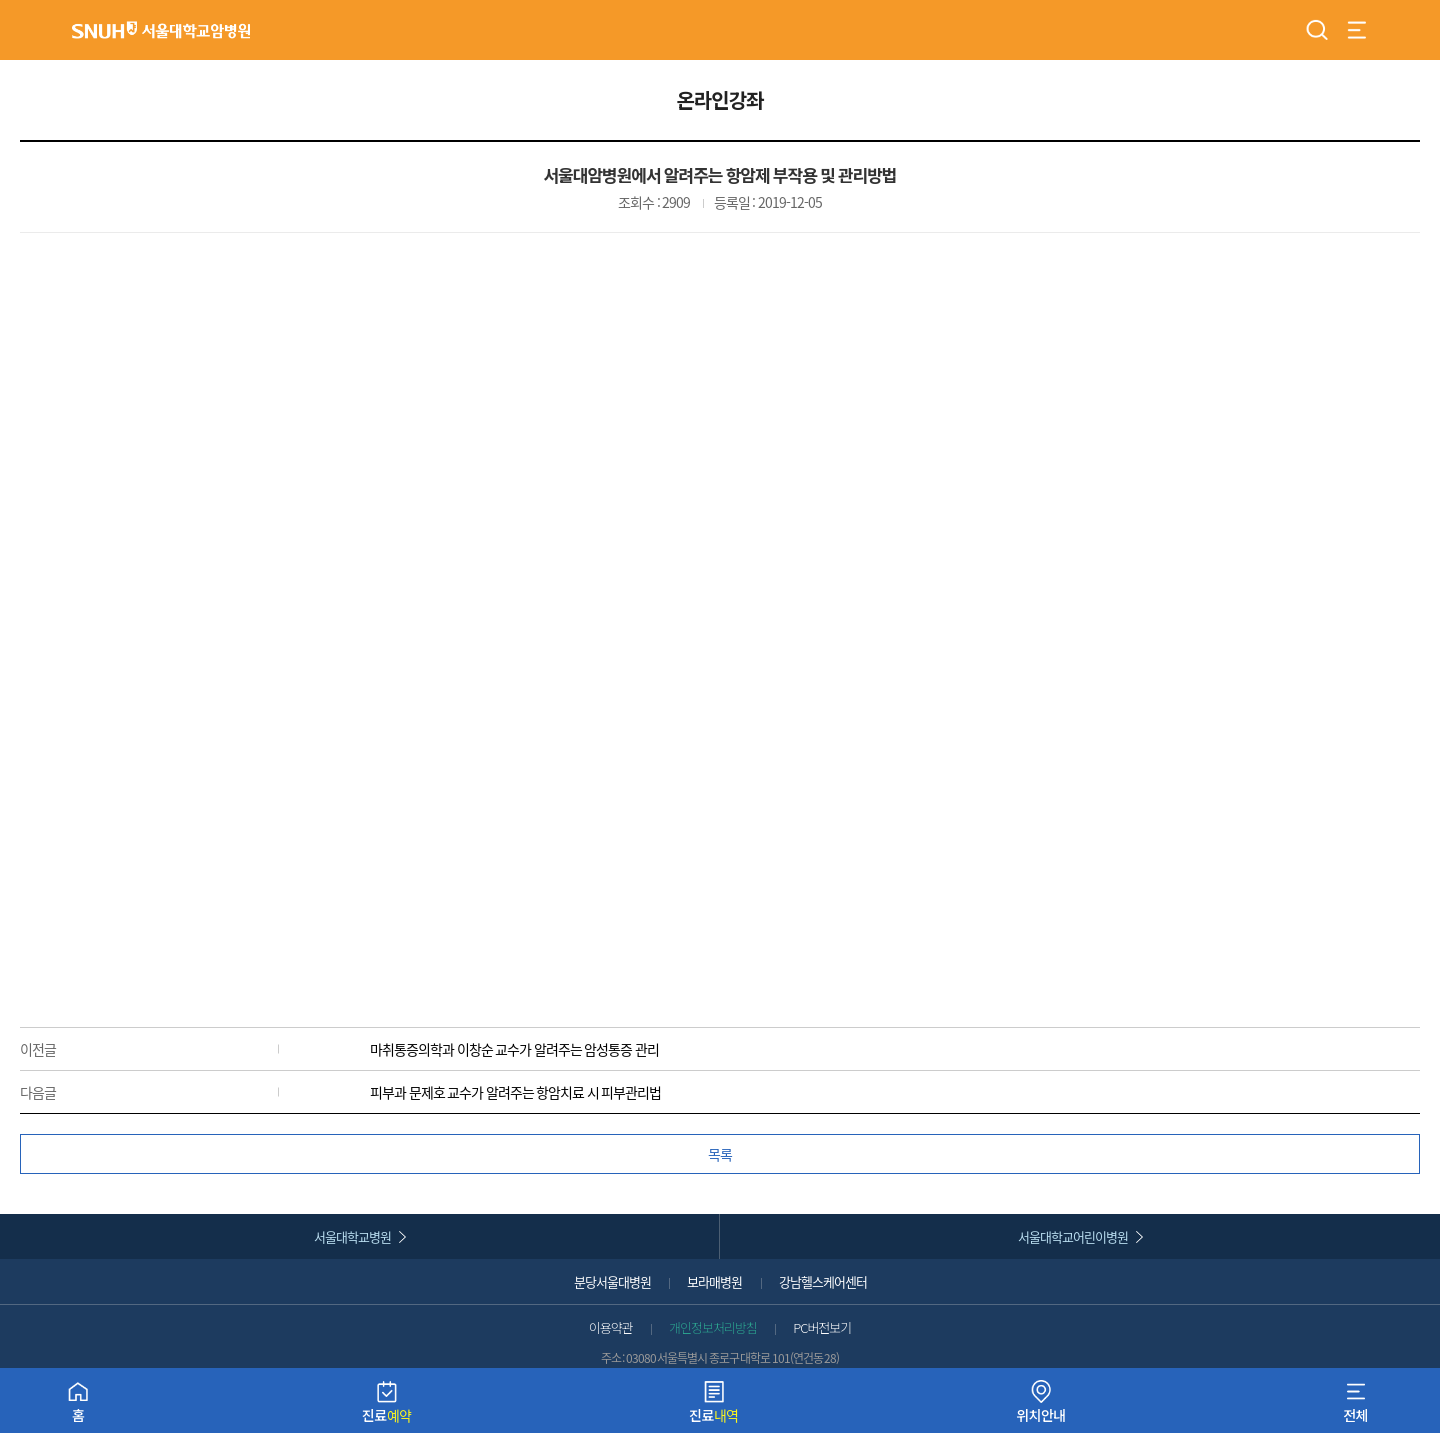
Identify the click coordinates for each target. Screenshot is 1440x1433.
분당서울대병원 (612, 1281)
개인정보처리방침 (713, 1327)
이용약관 (611, 1327)
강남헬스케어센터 (823, 1281)
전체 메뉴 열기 (1357, 30)
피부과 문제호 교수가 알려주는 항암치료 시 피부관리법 (515, 1092)
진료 (387, 1406)
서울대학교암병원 (161, 29)
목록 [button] (720, 1154)
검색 (1317, 30)
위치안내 (1041, 1406)
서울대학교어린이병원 (1073, 1236)
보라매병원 (714, 1281)
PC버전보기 (822, 1327)
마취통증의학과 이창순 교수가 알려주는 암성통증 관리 (514, 1049)
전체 (1355, 1406)
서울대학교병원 (352, 1236)
